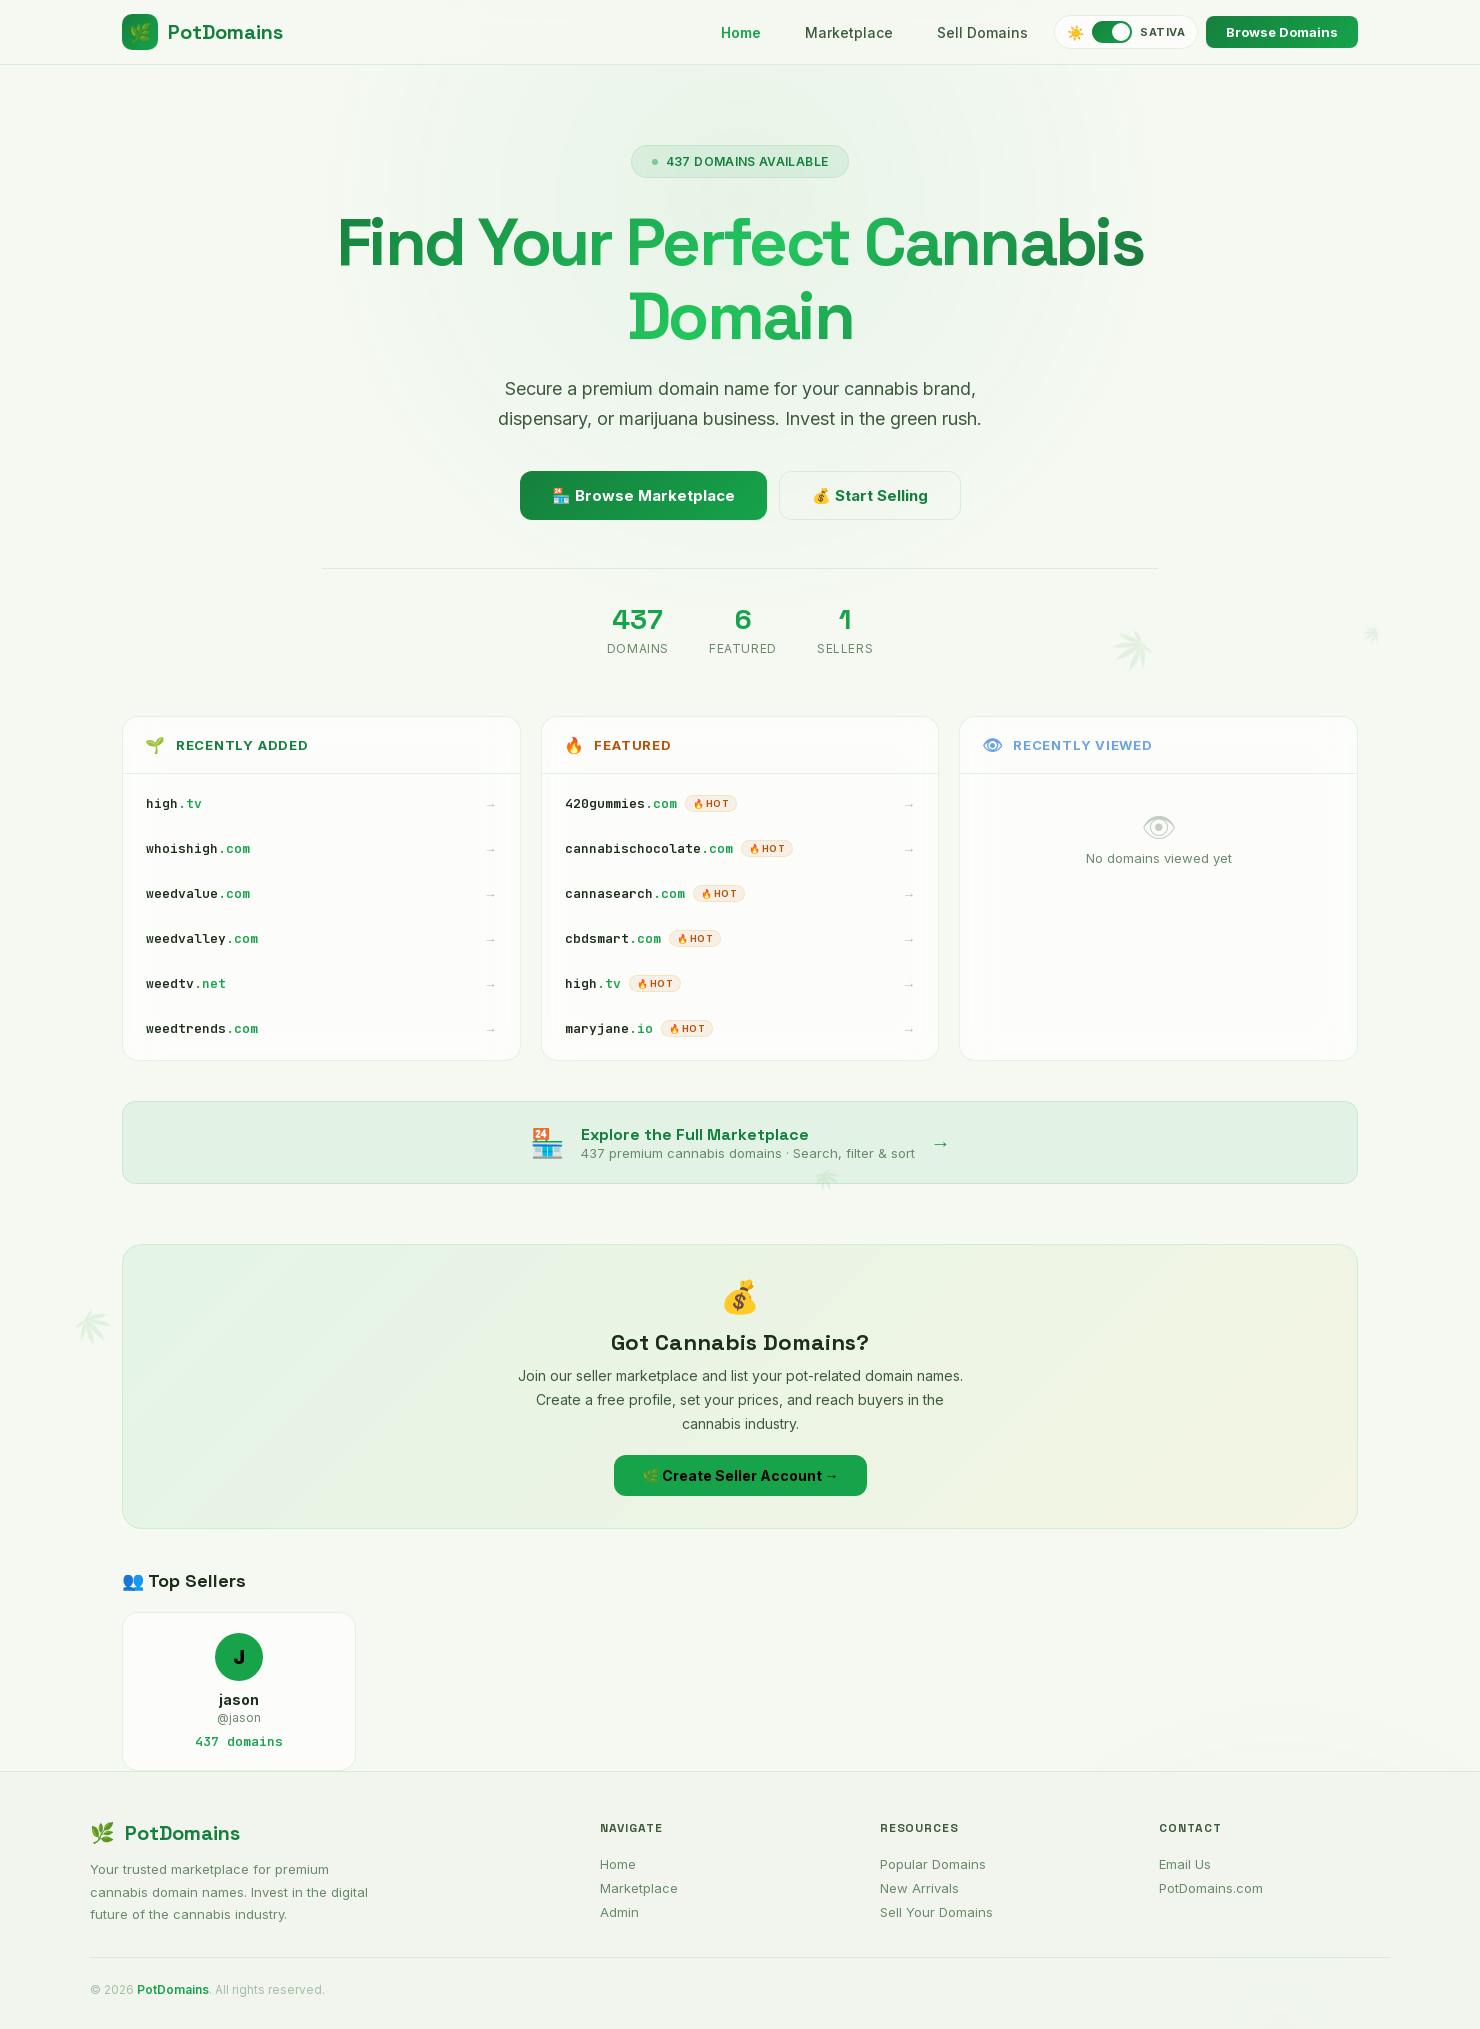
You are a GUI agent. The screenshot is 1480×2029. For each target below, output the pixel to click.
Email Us (1185, 1864)
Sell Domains (982, 32)
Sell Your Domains (936, 1912)
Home (741, 32)
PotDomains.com (1211, 1888)
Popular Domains (933, 1864)
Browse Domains (1282, 32)
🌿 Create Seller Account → (740, 1475)
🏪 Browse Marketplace (643, 495)
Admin (619, 1912)
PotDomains (202, 32)
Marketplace (849, 32)
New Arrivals (919, 1888)
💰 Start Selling (870, 495)
